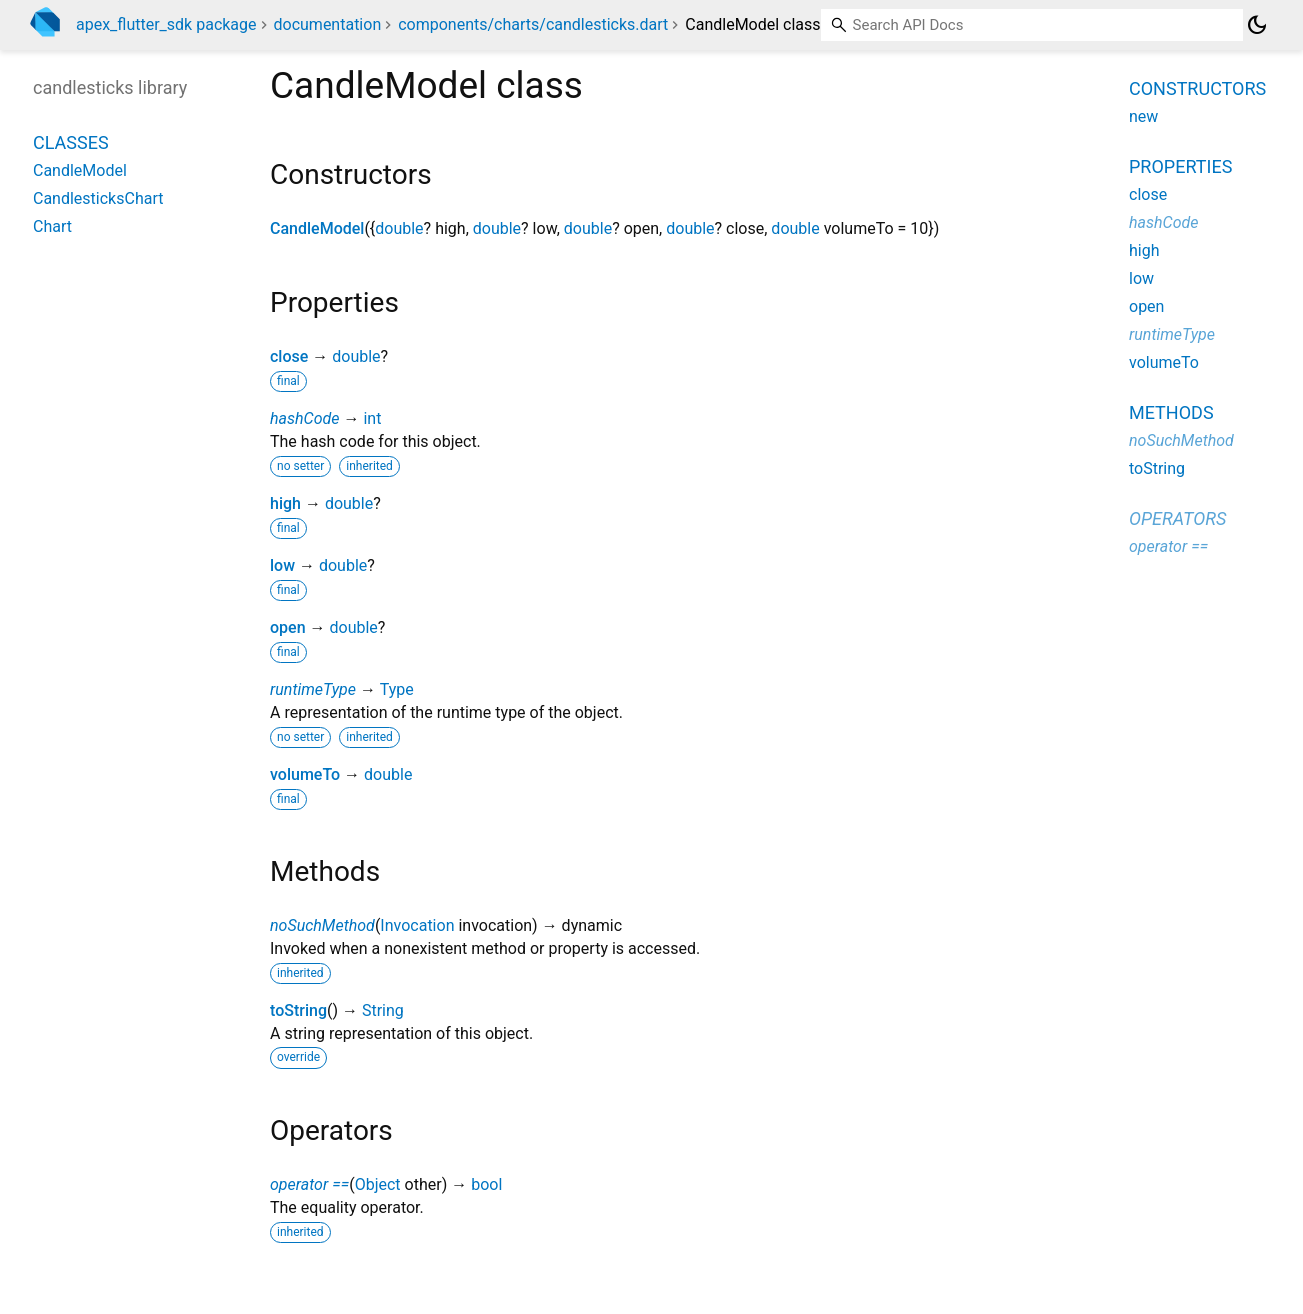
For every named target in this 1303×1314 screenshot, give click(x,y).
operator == (309, 1184)
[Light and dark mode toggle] (1257, 25)
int (372, 418)
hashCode (304, 418)
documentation (328, 24)
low (282, 565)
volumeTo (305, 774)
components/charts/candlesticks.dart (533, 24)
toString (298, 1010)
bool (486, 1184)
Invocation (417, 925)
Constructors (1197, 88)
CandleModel (317, 228)
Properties (1180, 166)
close (289, 356)
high (285, 503)
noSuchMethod (322, 925)
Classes (71, 142)
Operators (1177, 518)
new (1143, 116)
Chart (52, 226)
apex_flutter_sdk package (166, 24)
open (288, 627)
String (383, 1010)
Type (397, 689)
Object (378, 1184)
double (399, 228)
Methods (1171, 412)
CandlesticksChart (98, 198)
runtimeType (313, 689)
